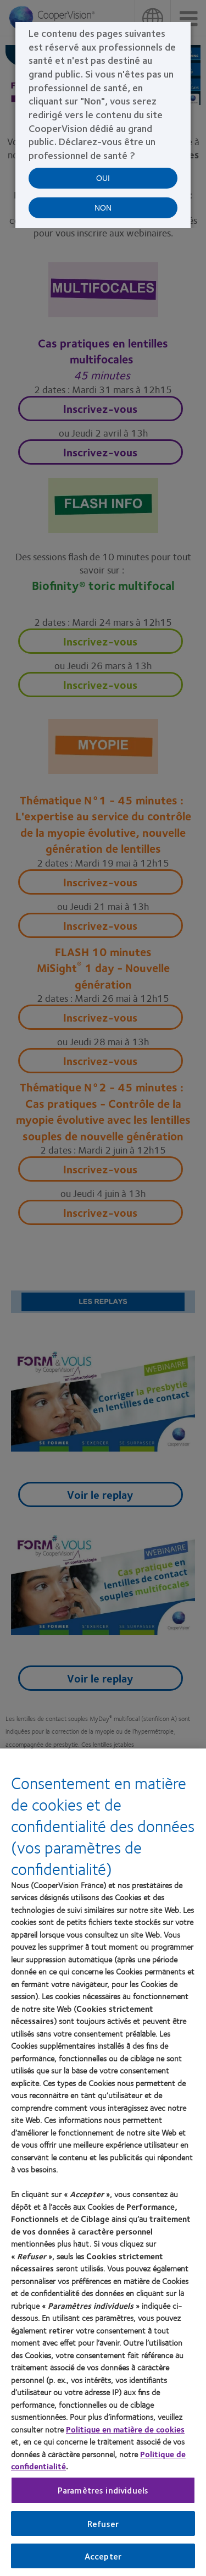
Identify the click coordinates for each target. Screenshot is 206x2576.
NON (103, 207)
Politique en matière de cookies (125, 2429)
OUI (103, 178)
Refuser (103, 2523)
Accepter (103, 2556)
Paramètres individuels (103, 2490)
